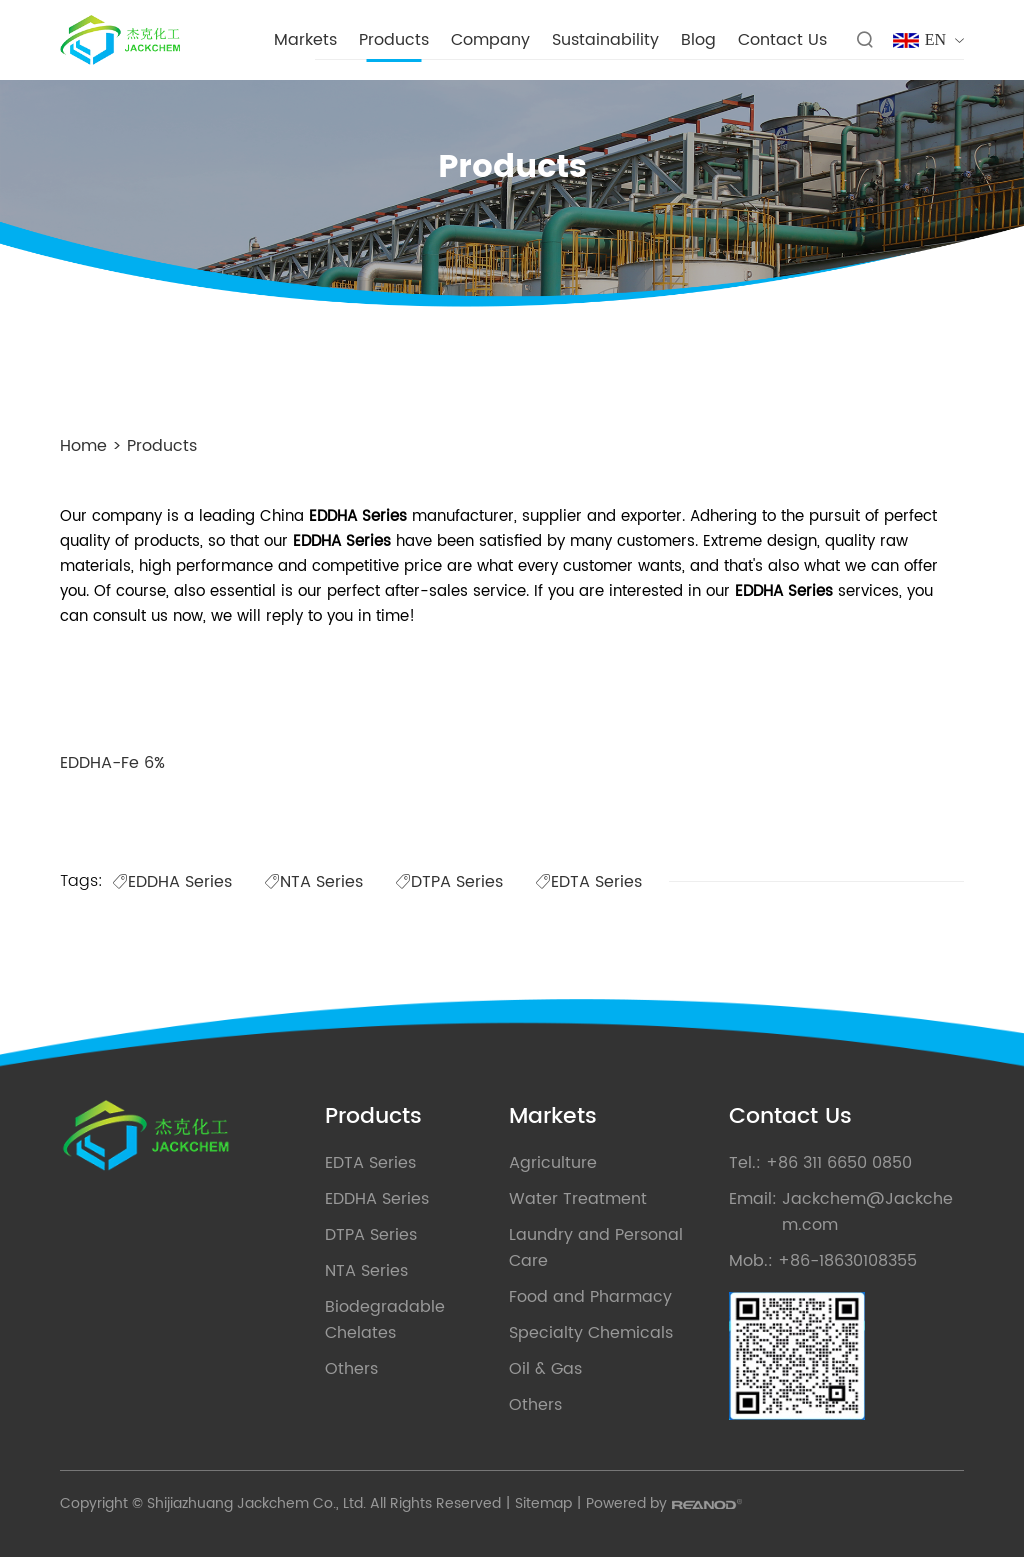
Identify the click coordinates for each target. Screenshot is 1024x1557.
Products (394, 40)
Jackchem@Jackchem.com (867, 1212)
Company (490, 40)
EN (935, 39)
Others (351, 1369)
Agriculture (553, 1163)
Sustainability (605, 40)
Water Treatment (578, 1199)
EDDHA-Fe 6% (112, 763)
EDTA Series (588, 882)
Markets (305, 40)
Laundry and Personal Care (596, 1248)
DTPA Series (449, 882)
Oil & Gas (545, 1369)
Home (83, 446)
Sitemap (543, 1503)
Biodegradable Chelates (385, 1320)
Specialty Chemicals (591, 1333)
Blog (698, 40)
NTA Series (313, 882)
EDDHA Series (172, 882)
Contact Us (782, 40)
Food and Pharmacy (590, 1297)
